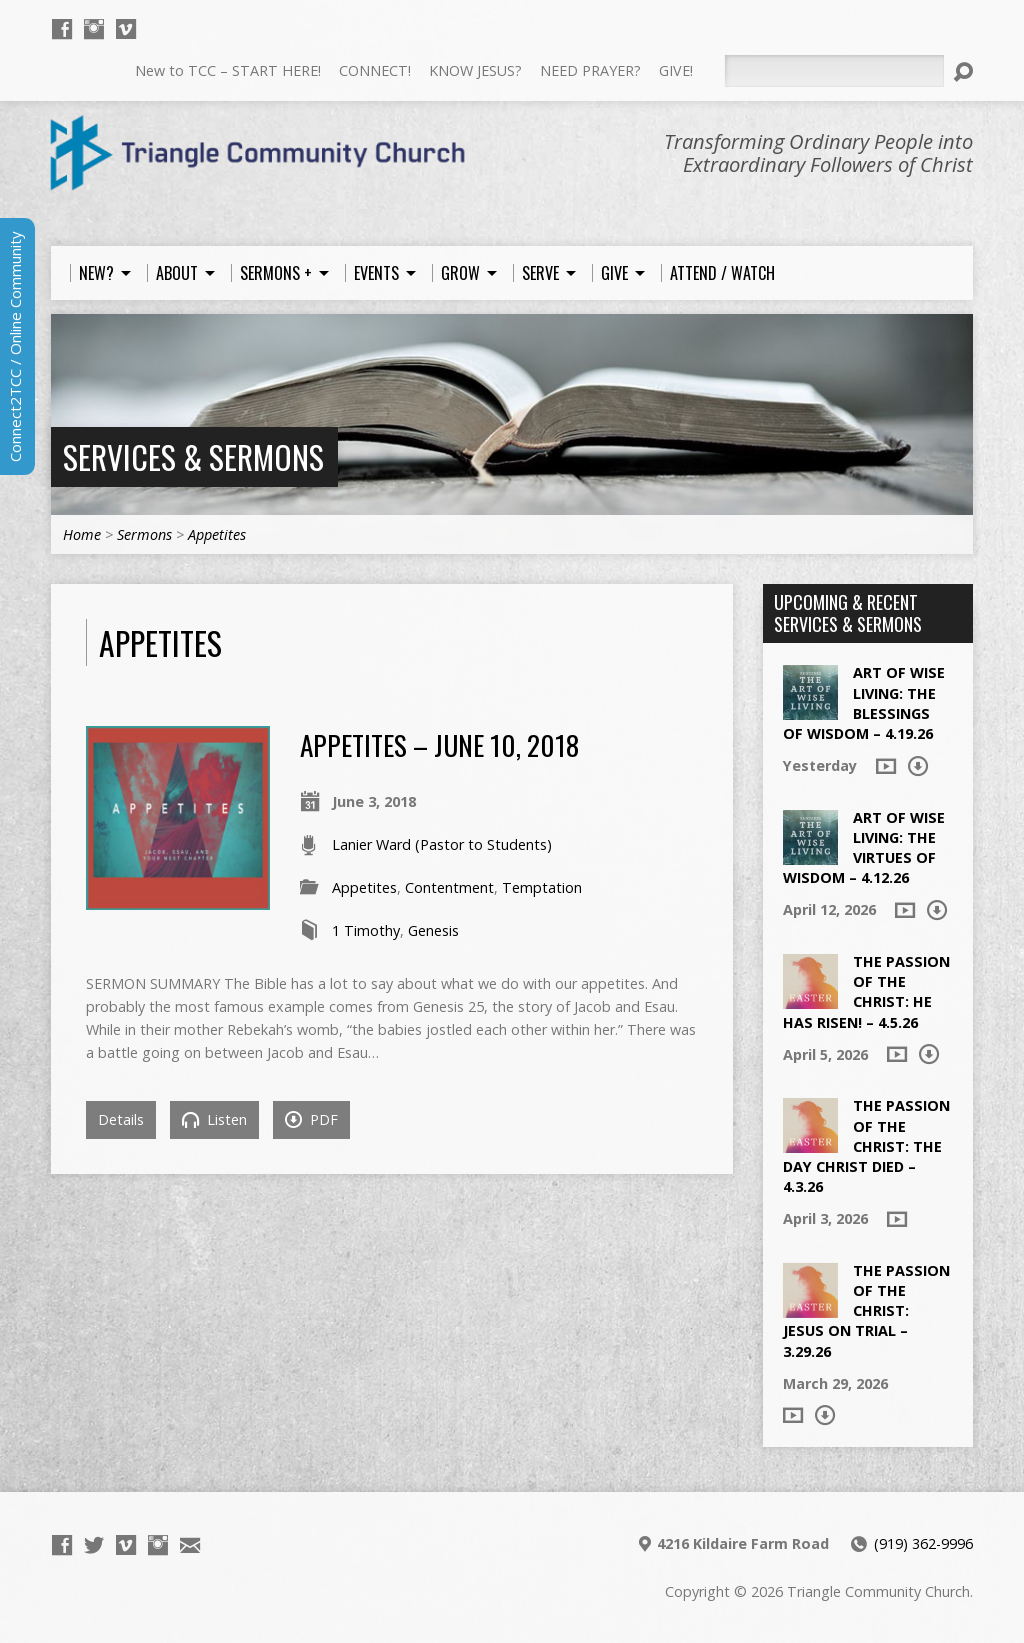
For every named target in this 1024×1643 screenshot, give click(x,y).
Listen (214, 1119)
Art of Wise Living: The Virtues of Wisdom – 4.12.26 (864, 847)
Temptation (542, 887)
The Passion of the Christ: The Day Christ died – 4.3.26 (866, 1146)
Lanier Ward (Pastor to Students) (442, 844)
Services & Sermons (193, 456)
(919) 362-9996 (923, 1543)
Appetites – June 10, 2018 (439, 744)
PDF (311, 1119)
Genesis (433, 930)
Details (121, 1119)
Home (82, 534)
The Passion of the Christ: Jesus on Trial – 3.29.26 (866, 1311)
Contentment (449, 887)
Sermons (144, 534)
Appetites (217, 534)
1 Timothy (366, 930)
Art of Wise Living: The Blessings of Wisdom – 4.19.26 (864, 702)
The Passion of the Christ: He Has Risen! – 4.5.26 (866, 991)
